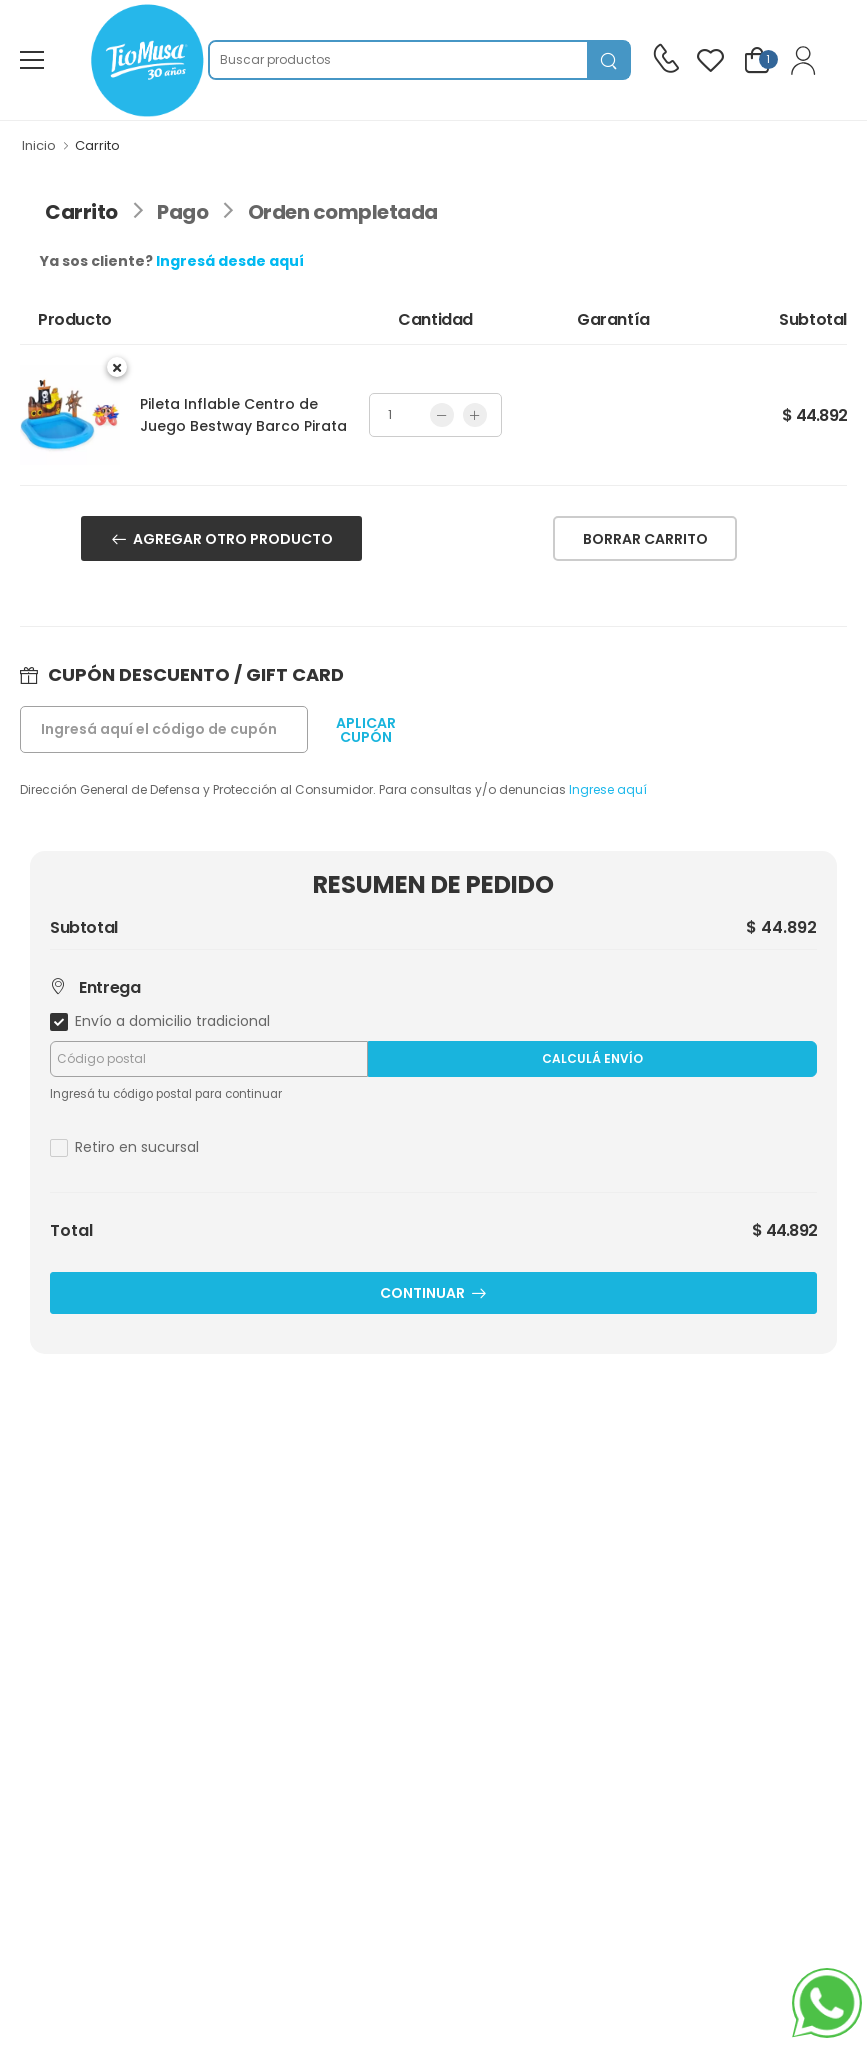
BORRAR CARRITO (645, 539)
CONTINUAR (422, 1293)
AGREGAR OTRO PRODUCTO (233, 539)
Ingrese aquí (608, 789)
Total (71, 1231)
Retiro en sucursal (137, 1147)
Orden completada (343, 212)
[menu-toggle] (32, 60)
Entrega (95, 987)
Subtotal (84, 928)
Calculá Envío (592, 1058)
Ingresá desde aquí (230, 261)
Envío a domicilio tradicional (172, 1021)
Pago (182, 212)
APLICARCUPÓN (366, 730)
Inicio (39, 145)
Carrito (81, 212)
